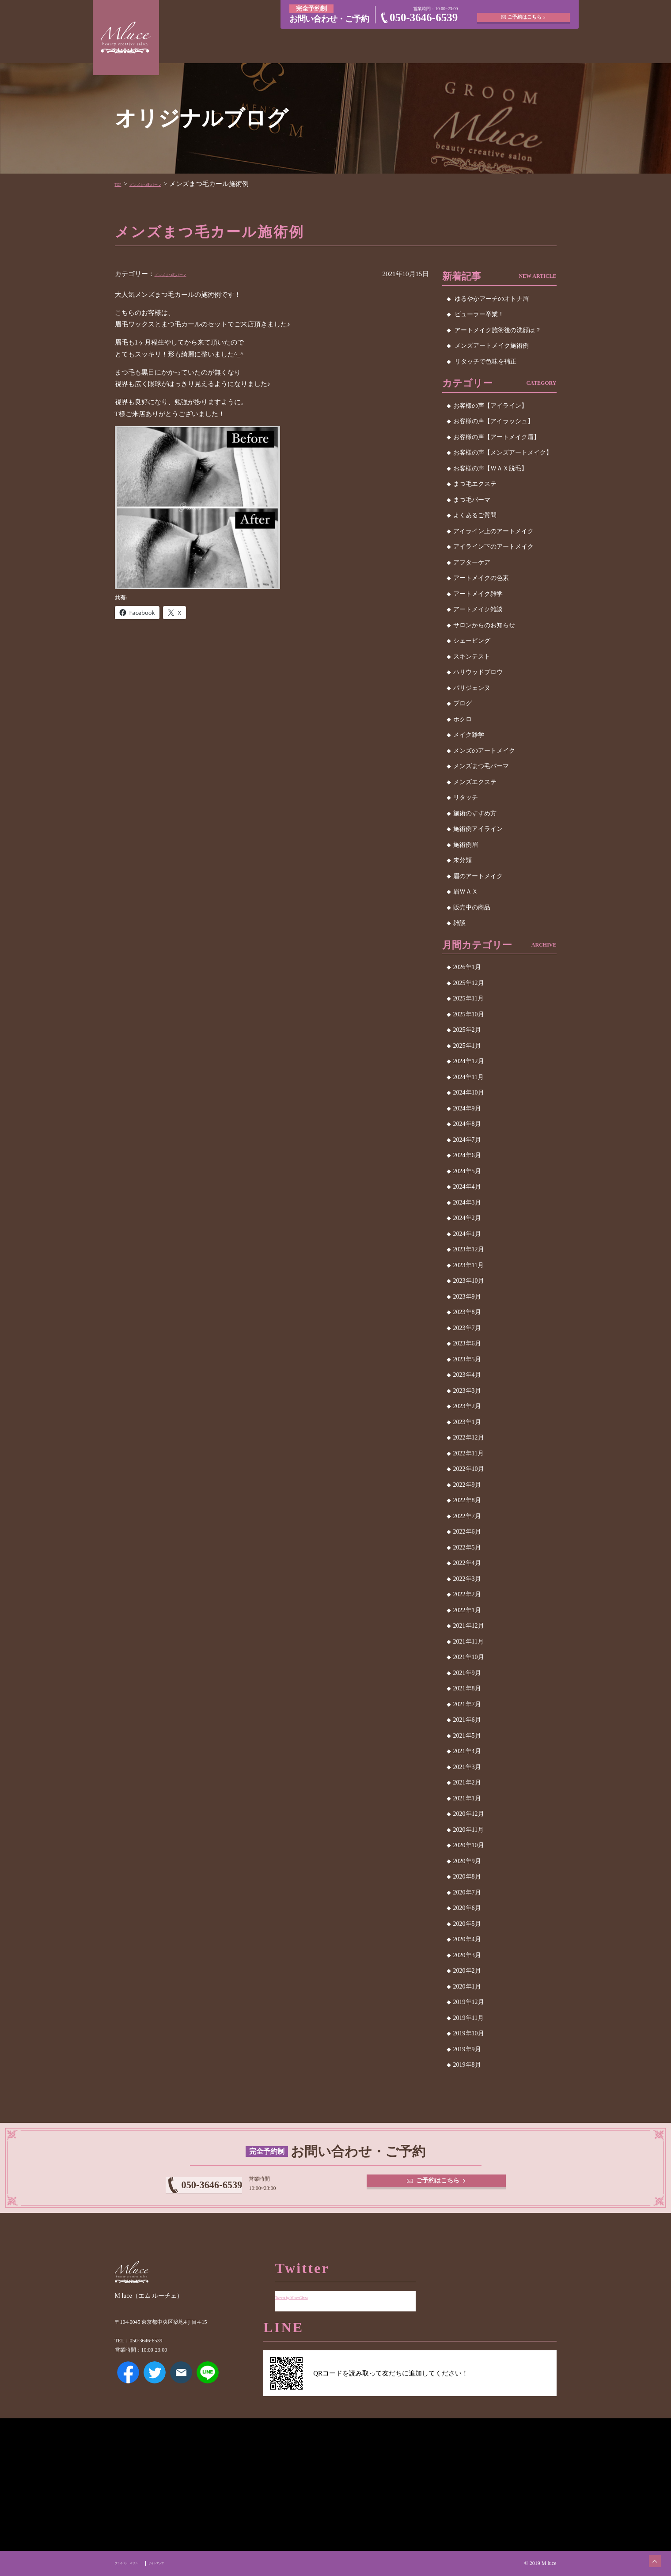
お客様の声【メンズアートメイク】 (502, 452)
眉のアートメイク (478, 876)
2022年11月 (468, 1453)
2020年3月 (467, 1955)
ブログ (462, 703)
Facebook (128, 2385)
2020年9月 (467, 1861)
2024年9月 (467, 1108)
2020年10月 (468, 1845)
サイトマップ (189, 2563)
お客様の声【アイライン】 (490, 405)
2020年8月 (467, 1876)
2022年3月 (467, 1579)
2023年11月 (468, 1265)
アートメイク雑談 (478, 609)
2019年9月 (467, 2049)
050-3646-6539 (424, 17)
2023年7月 (467, 1328)
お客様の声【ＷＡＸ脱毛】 (490, 468)
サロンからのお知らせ (484, 625)
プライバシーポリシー (140, 2563)
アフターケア (471, 562)
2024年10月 (468, 1092)
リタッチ (465, 797)
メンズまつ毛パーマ (165, 183)
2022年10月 (468, 1469)
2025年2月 (467, 1030)
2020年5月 (467, 1924)
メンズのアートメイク (484, 750)
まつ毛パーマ (471, 499)
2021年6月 (467, 1719)
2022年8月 (467, 1500)
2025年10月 (468, 1014)
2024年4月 (467, 1186)
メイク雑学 (468, 734)
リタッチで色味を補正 (485, 361)
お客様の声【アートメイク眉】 (496, 437)
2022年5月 (467, 1547)
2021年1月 (467, 1798)
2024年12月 (468, 1061)
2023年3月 (467, 1390)
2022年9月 (467, 1484)
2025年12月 (468, 983)
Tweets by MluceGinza (306, 2289)
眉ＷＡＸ (465, 891)
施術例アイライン (478, 829)
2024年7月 (467, 1139)
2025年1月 (467, 1045)
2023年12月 (468, 1249)
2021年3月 (467, 1767)
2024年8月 (467, 1124)
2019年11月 (468, 2018)
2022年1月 (467, 1610)
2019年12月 (468, 2002)
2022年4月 (467, 1563)
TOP (121, 183)
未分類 (462, 860)
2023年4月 (467, 1374)
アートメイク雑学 (478, 594)
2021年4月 (467, 1751)
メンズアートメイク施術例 (492, 345)
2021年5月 (467, 1735)
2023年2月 (467, 1406)
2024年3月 (467, 1202)
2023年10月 (468, 1280)
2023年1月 (467, 1422)
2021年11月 (468, 1641)
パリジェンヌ (471, 688)
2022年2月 (467, 1594)
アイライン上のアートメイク (493, 531)
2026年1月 (467, 967)
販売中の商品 (471, 907)
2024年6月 (467, 1155)
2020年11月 (468, 1829)
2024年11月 (468, 1077)
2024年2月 (467, 1218)
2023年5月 (467, 1359)
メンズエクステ (475, 782)
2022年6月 (467, 1531)
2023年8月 (467, 1312)
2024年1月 (467, 1234)
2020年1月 (467, 1986)
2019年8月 (467, 2064)
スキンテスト (471, 656)
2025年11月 (468, 998)
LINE (208, 2385)
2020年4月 (467, 1939)
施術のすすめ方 (475, 813)
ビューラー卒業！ (479, 314)
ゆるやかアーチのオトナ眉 (492, 298)
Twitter (155, 2385)
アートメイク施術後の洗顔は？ (498, 330)
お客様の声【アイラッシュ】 (493, 421)
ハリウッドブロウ (478, 672)
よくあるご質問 (475, 515)
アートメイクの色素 (481, 578)
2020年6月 (467, 1908)
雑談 (459, 923)
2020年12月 (468, 1814)
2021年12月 (468, 1625)
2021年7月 (467, 1704)
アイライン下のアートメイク (493, 546)
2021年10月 (468, 1657)
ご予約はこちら (526, 13)
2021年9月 (467, 1673)
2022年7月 (467, 1516)
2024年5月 (467, 1171)
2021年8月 (467, 1688)
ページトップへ (647, 2552)
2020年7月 (467, 1892)
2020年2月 (467, 1970)
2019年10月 (468, 2033)
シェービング (471, 640)
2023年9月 (467, 1296)
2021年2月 (467, 1782)
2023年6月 (467, 1343)
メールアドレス (181, 2385)
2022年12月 (468, 1437)
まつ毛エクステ (475, 484)
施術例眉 (465, 844)
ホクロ (462, 719)
